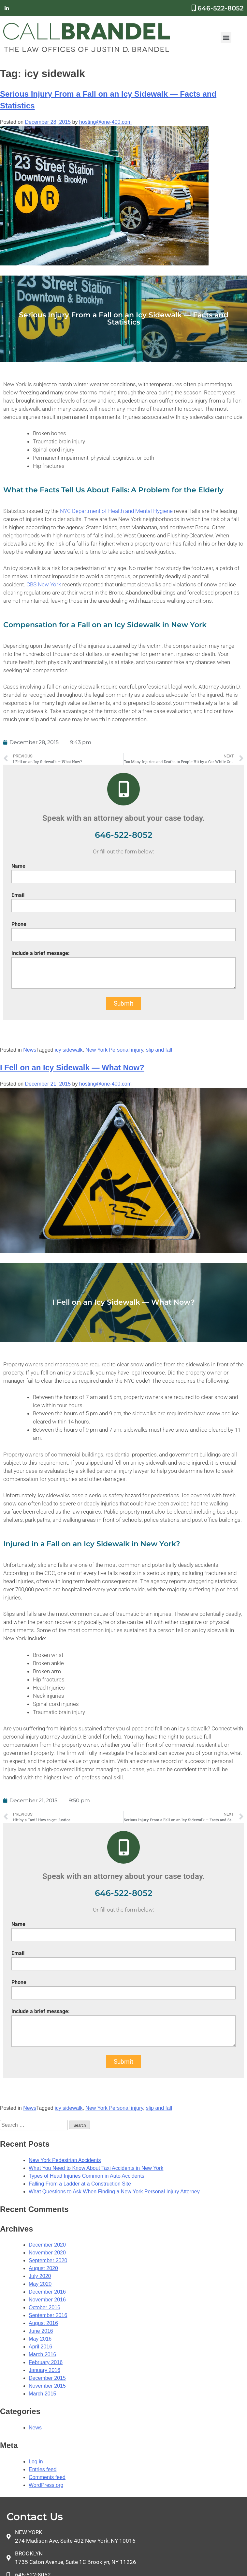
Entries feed (42, 2469)
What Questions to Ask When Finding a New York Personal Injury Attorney (114, 2191)
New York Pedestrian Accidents (65, 2160)
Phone (18, 924)
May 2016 (40, 2339)
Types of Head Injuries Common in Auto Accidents (86, 2176)
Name (18, 866)
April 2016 (40, 2346)
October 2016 (44, 2307)
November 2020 (47, 2252)
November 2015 (47, 2386)
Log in (36, 2461)
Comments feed (47, 2477)
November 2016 (47, 2299)
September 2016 (48, 2315)
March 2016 (42, 2354)
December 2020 (47, 2245)
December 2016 (47, 2292)
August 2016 (43, 2323)
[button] (226, 37)
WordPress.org (46, 2485)
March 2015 (42, 2393)
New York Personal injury (114, 1050)
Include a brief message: (40, 953)
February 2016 (46, 2362)
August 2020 (43, 2268)
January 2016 (44, 2370)
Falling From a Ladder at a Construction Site (80, 2183)
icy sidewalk (68, 1050)
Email (17, 895)
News (29, 1050)
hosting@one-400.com (105, 122)
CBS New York (44, 584)
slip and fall (159, 1050)
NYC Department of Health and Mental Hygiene (117, 511)
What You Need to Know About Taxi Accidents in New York (96, 2168)
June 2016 (41, 2331)
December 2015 (47, 2378)
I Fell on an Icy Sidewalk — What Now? (72, 1067)
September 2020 (48, 2260)
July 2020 (40, 2276)
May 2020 (40, 2284)
